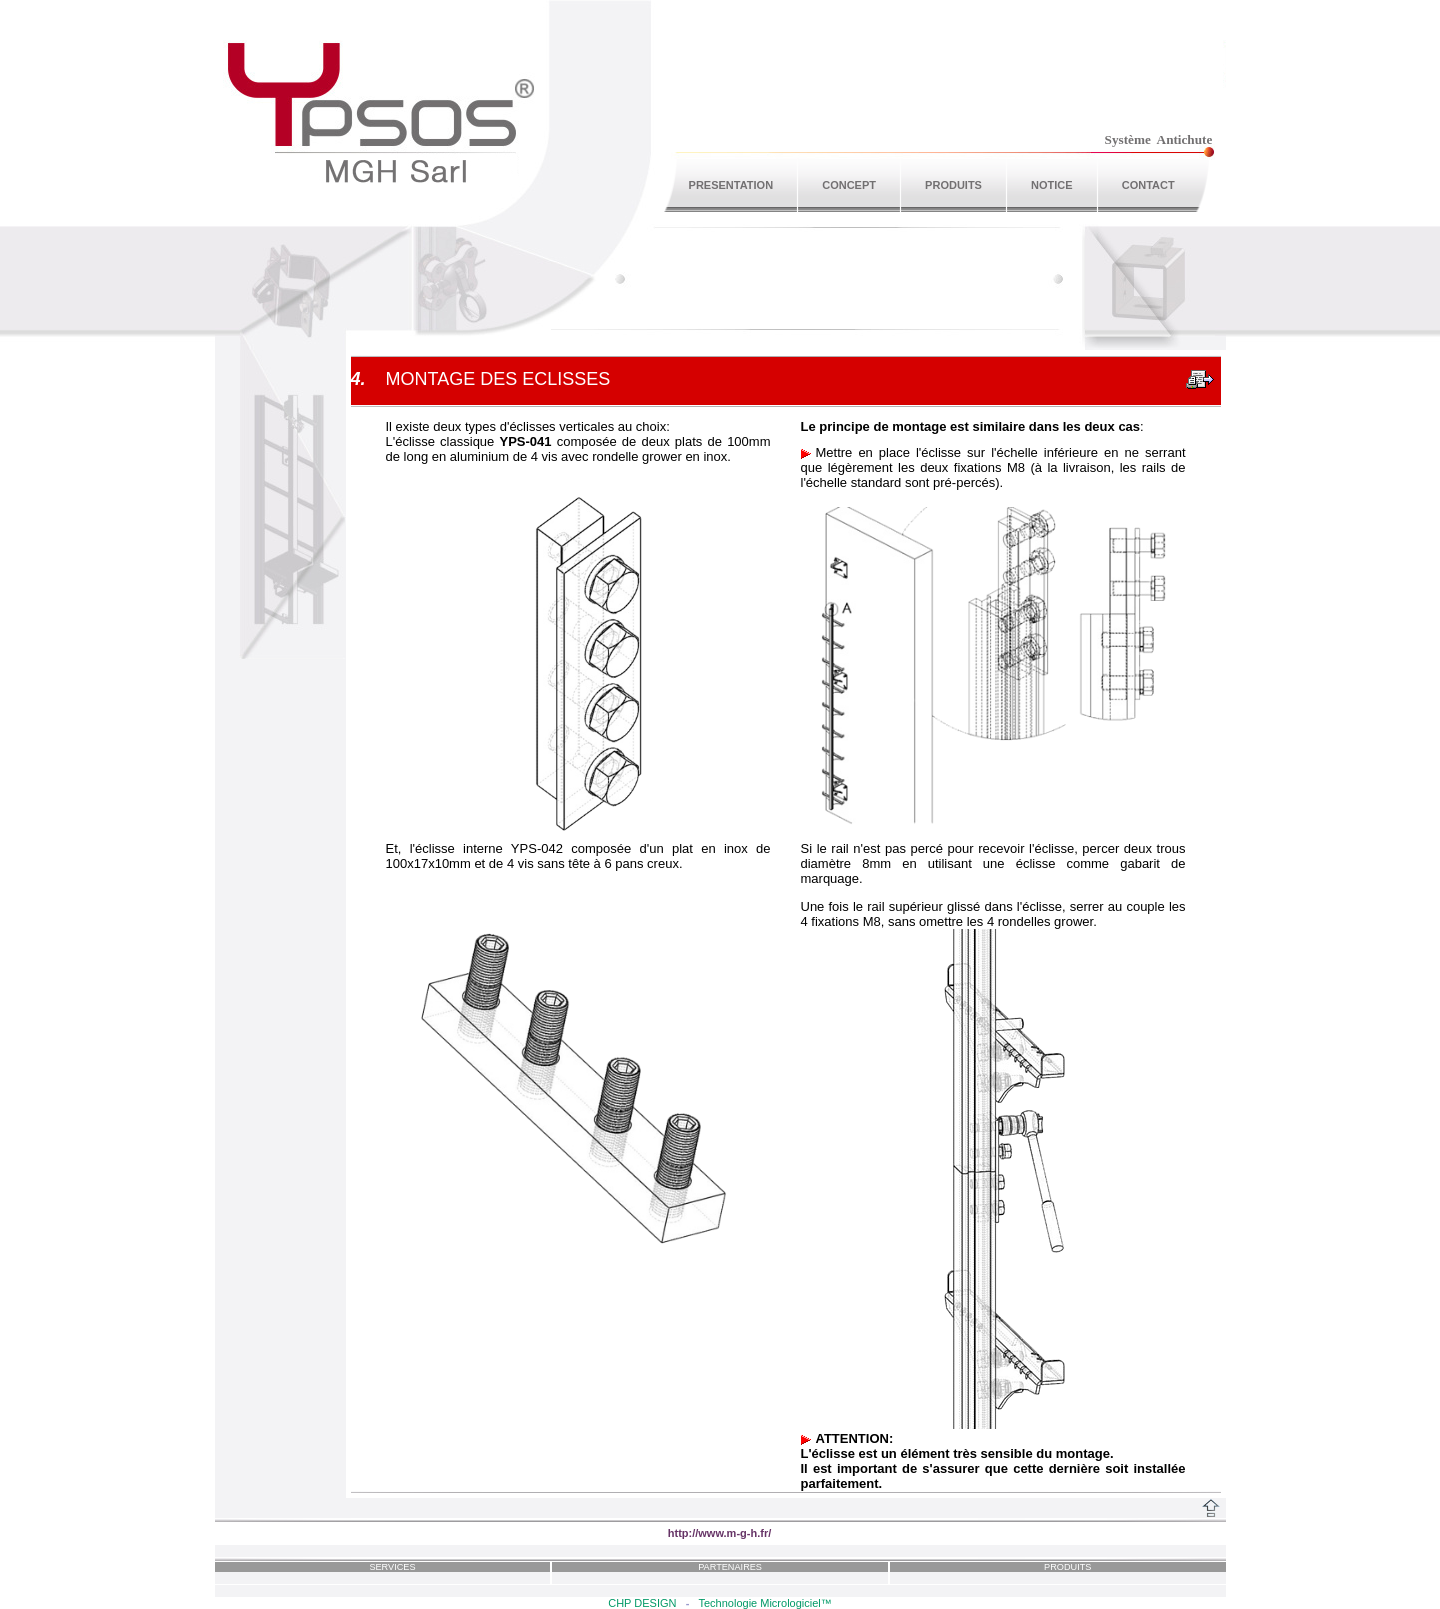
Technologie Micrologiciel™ (764, 1603)
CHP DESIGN (642, 1603)
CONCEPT (849, 185)
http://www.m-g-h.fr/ (720, 1533)
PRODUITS (953, 185)
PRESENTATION (731, 185)
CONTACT (1148, 185)
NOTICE (1052, 185)
